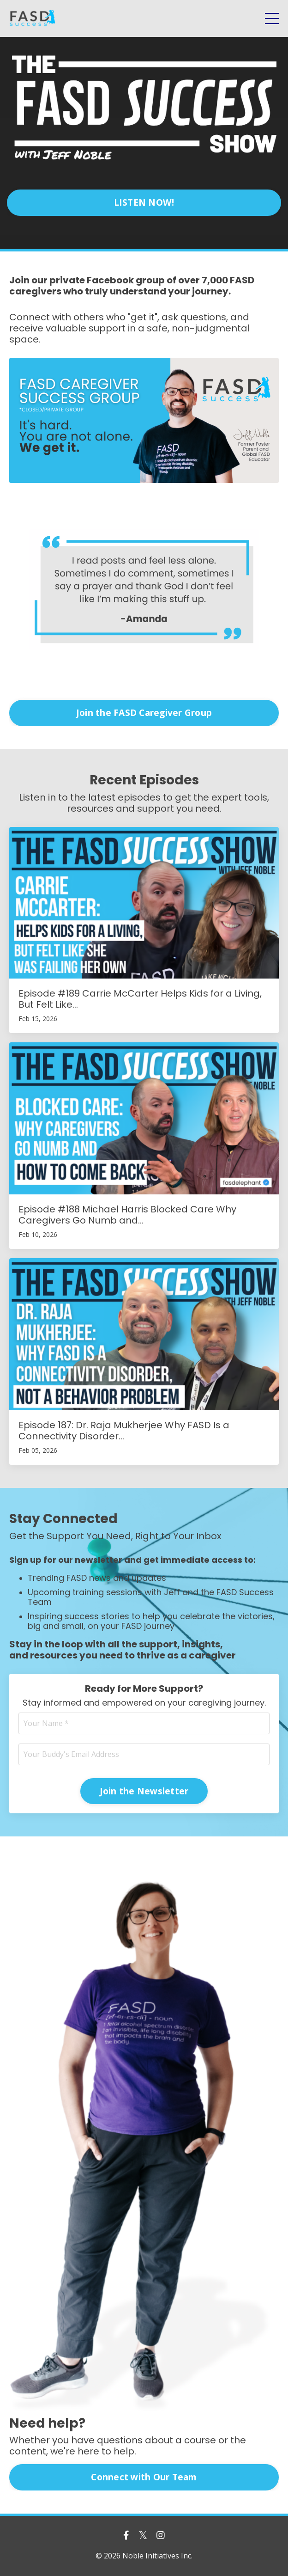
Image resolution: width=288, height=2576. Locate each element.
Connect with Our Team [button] (144, 2477)
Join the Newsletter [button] (144, 1791)
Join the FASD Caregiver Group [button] (144, 712)
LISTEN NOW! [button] (144, 202)
